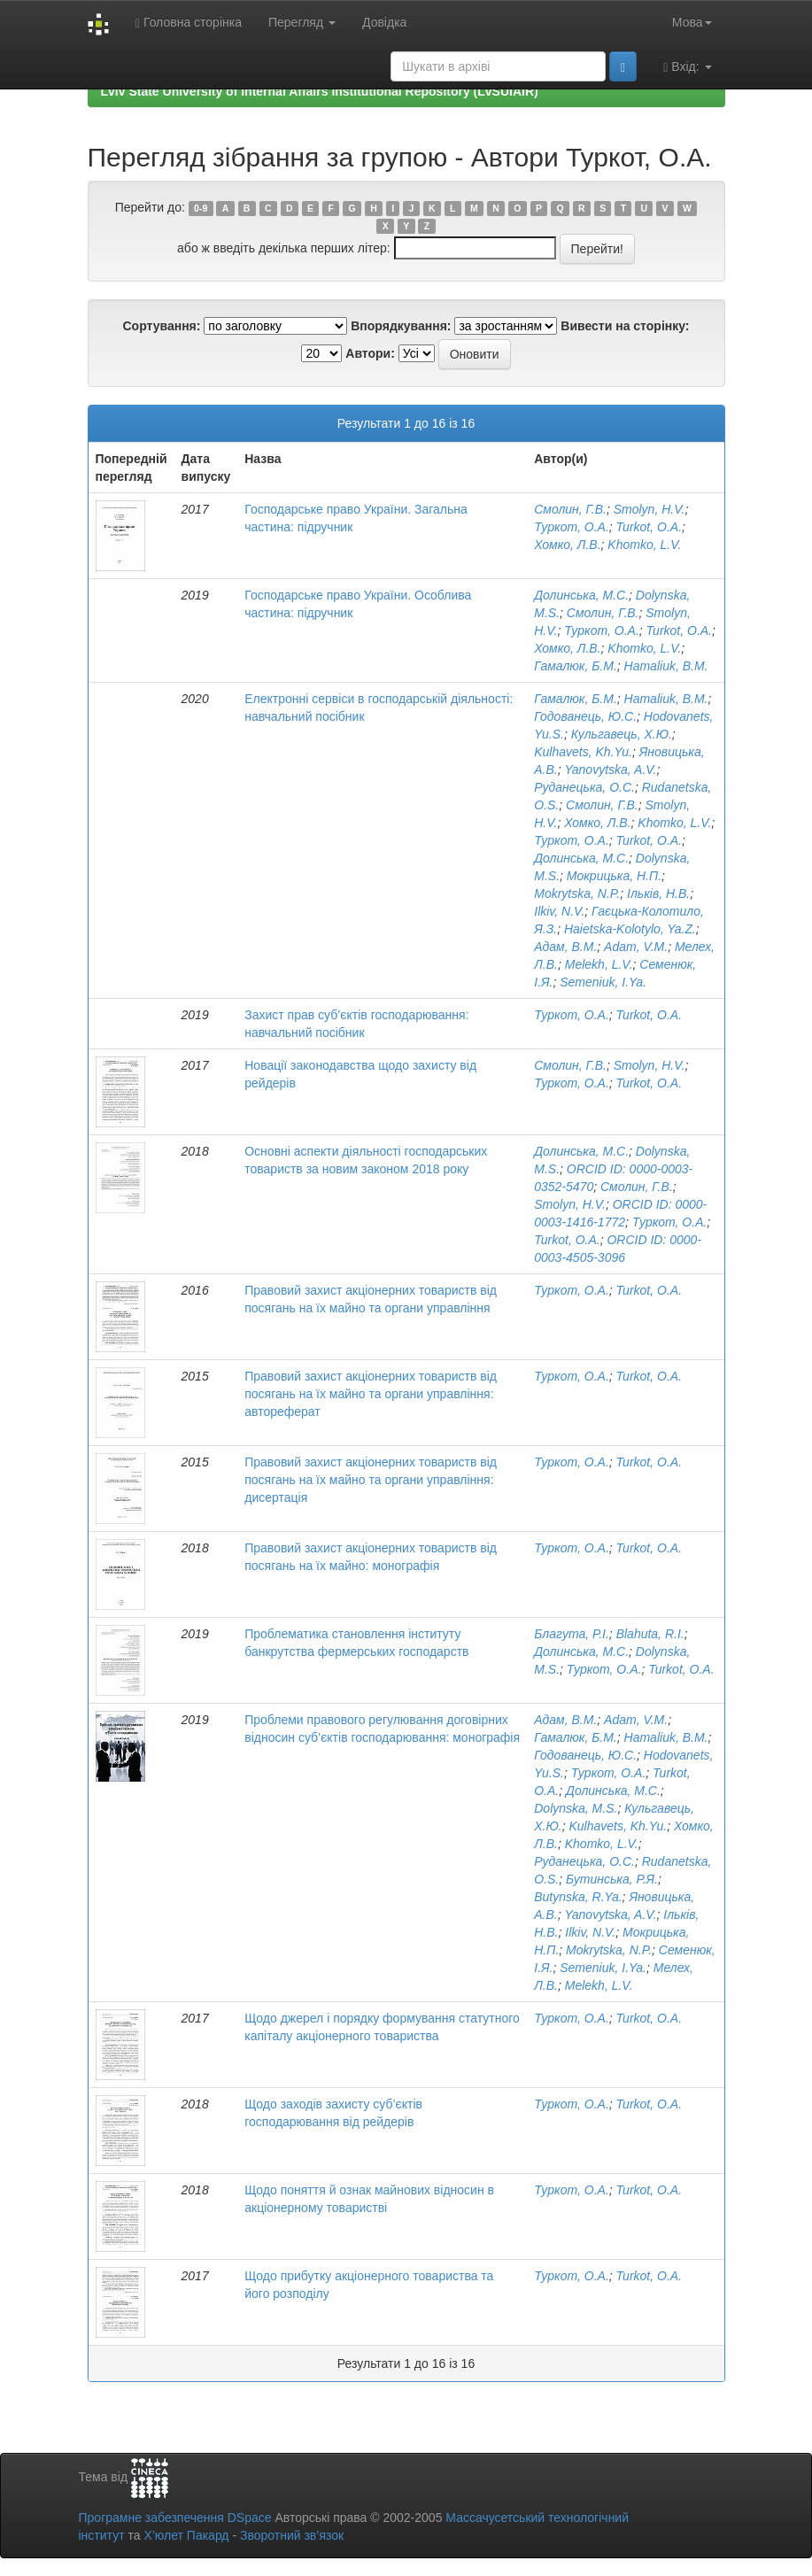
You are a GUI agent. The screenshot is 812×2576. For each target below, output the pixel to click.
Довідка (384, 22)
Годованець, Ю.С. (585, 716)
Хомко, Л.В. (567, 545)
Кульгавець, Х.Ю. (621, 734)
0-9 (200, 208)
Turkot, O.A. (649, 527)
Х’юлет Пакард (185, 2535)
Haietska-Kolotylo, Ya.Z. (630, 929)
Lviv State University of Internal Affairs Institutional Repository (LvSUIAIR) (319, 91)
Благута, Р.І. (571, 1634)
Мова (692, 22)
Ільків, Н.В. (658, 893)
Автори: (370, 353)
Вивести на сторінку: (625, 326)
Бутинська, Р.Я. (612, 1879)
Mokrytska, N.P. (577, 893)
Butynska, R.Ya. (578, 1897)
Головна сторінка (188, 22)
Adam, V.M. (636, 947)
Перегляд (302, 22)
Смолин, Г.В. (570, 509)
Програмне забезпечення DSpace (175, 2517)
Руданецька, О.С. (584, 787)
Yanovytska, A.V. (611, 769)
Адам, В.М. (565, 947)
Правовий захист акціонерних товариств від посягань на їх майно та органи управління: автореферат (370, 1394)
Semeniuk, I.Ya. (603, 982)
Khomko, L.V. (644, 545)
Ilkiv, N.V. (559, 911)
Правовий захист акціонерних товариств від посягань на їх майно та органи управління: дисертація (370, 1480)
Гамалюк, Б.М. (575, 666)
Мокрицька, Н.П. (614, 876)
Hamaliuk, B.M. (666, 666)
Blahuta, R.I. (650, 1634)
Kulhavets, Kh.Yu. (583, 752)
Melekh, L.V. (599, 964)
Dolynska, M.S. (575, 1808)
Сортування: (161, 326)
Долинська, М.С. (581, 595)
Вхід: (687, 66)
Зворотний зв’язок (292, 2535)
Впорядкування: (401, 326)
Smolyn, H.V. (649, 509)
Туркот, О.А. (571, 527)
